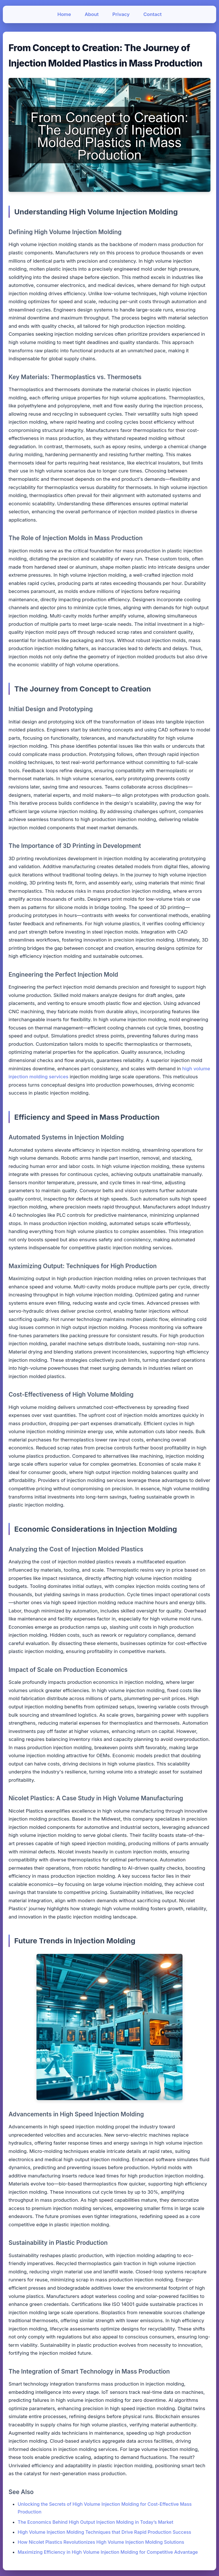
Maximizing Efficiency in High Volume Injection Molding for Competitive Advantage (108, 2552)
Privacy (121, 14)
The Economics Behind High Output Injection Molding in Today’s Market (95, 2522)
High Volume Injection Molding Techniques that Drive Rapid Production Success (104, 2532)
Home (64, 14)
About (92, 14)
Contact (152, 14)
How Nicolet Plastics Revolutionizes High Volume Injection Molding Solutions (101, 2542)
